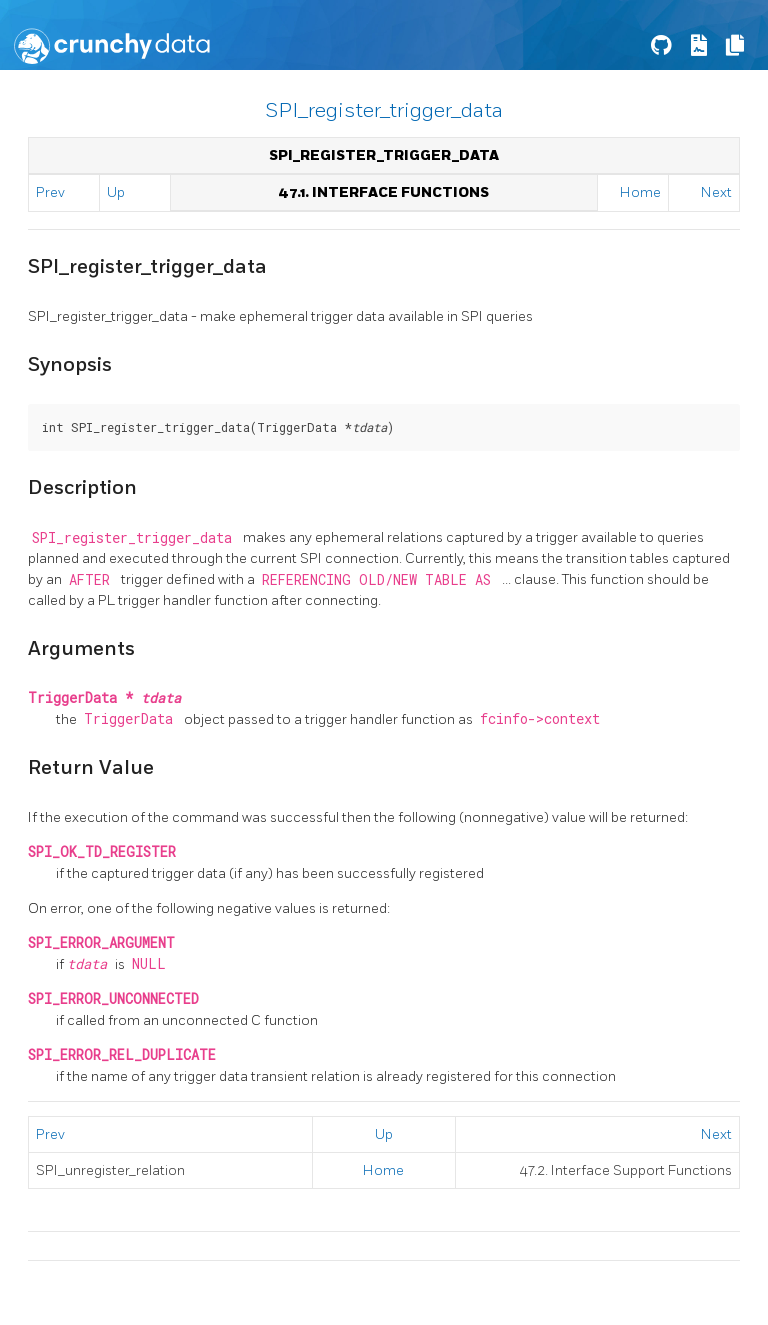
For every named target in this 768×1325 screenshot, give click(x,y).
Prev (50, 192)
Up (116, 192)
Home (640, 192)
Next (716, 192)
